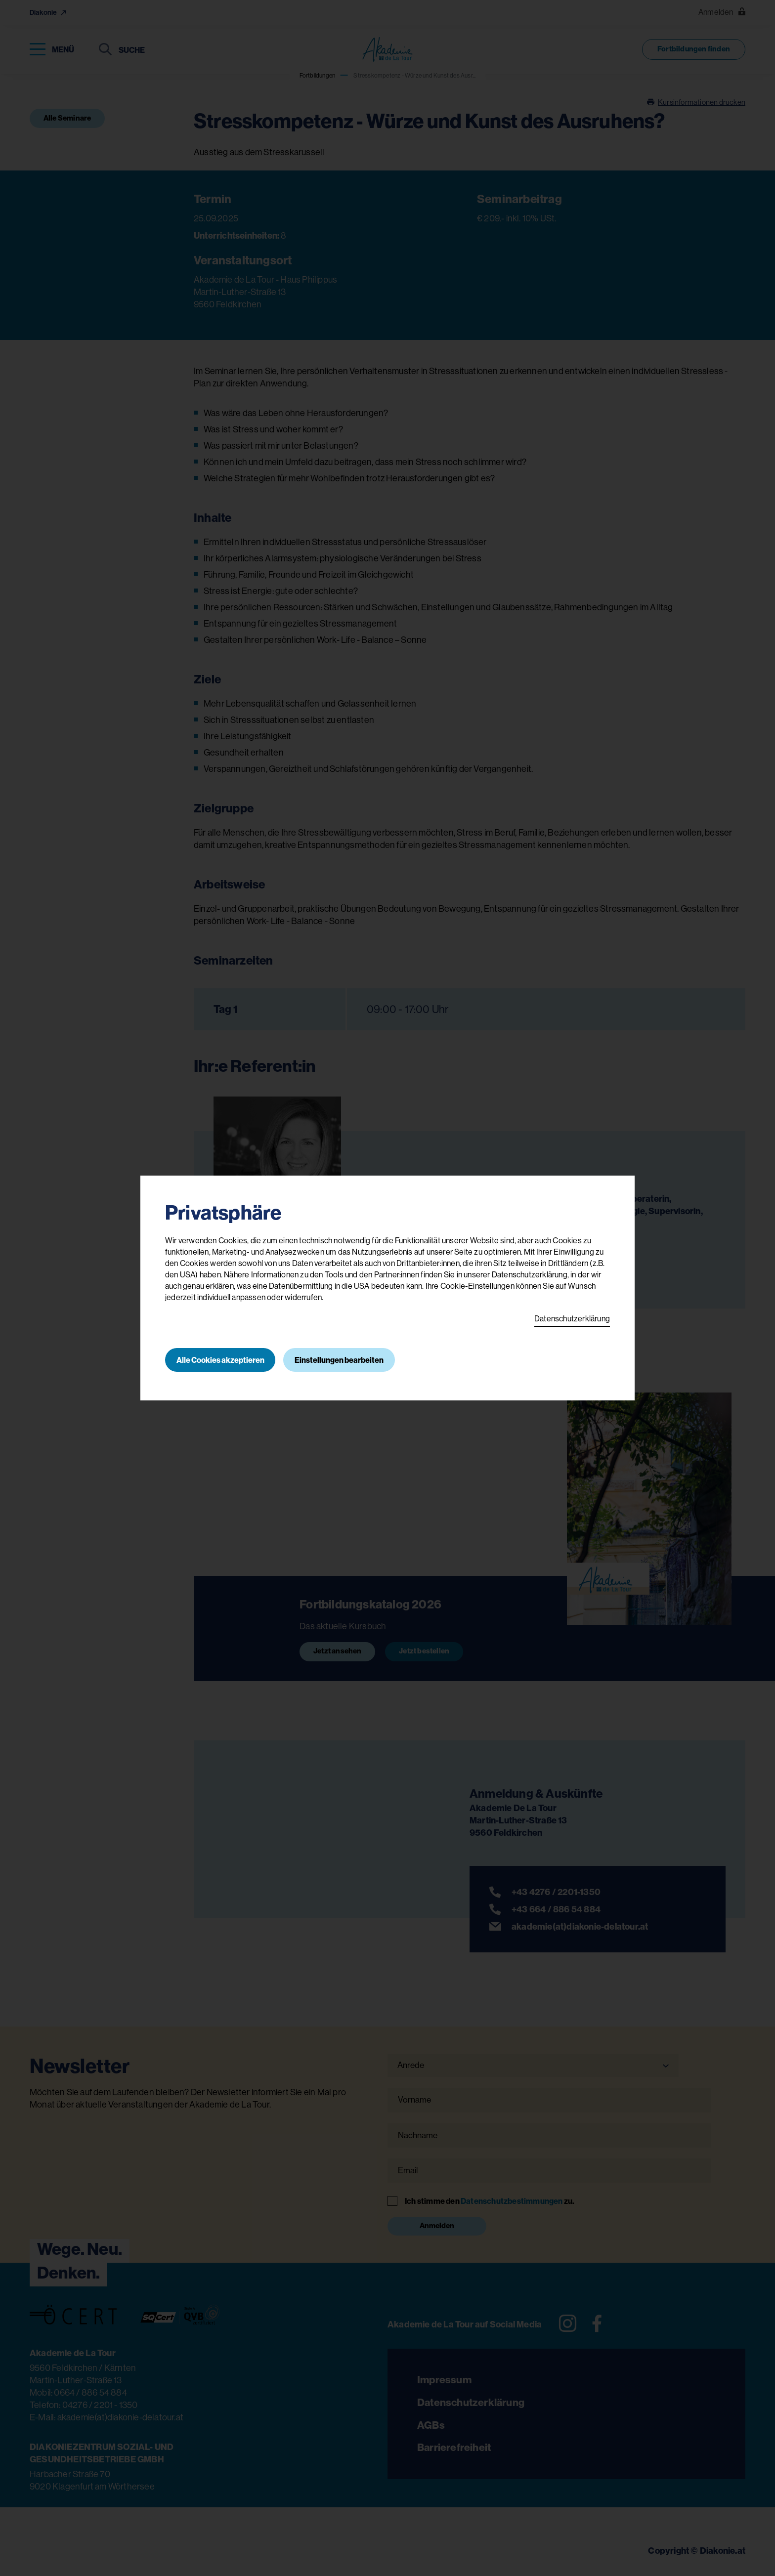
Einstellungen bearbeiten (341, 1360)
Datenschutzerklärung (572, 1318)
